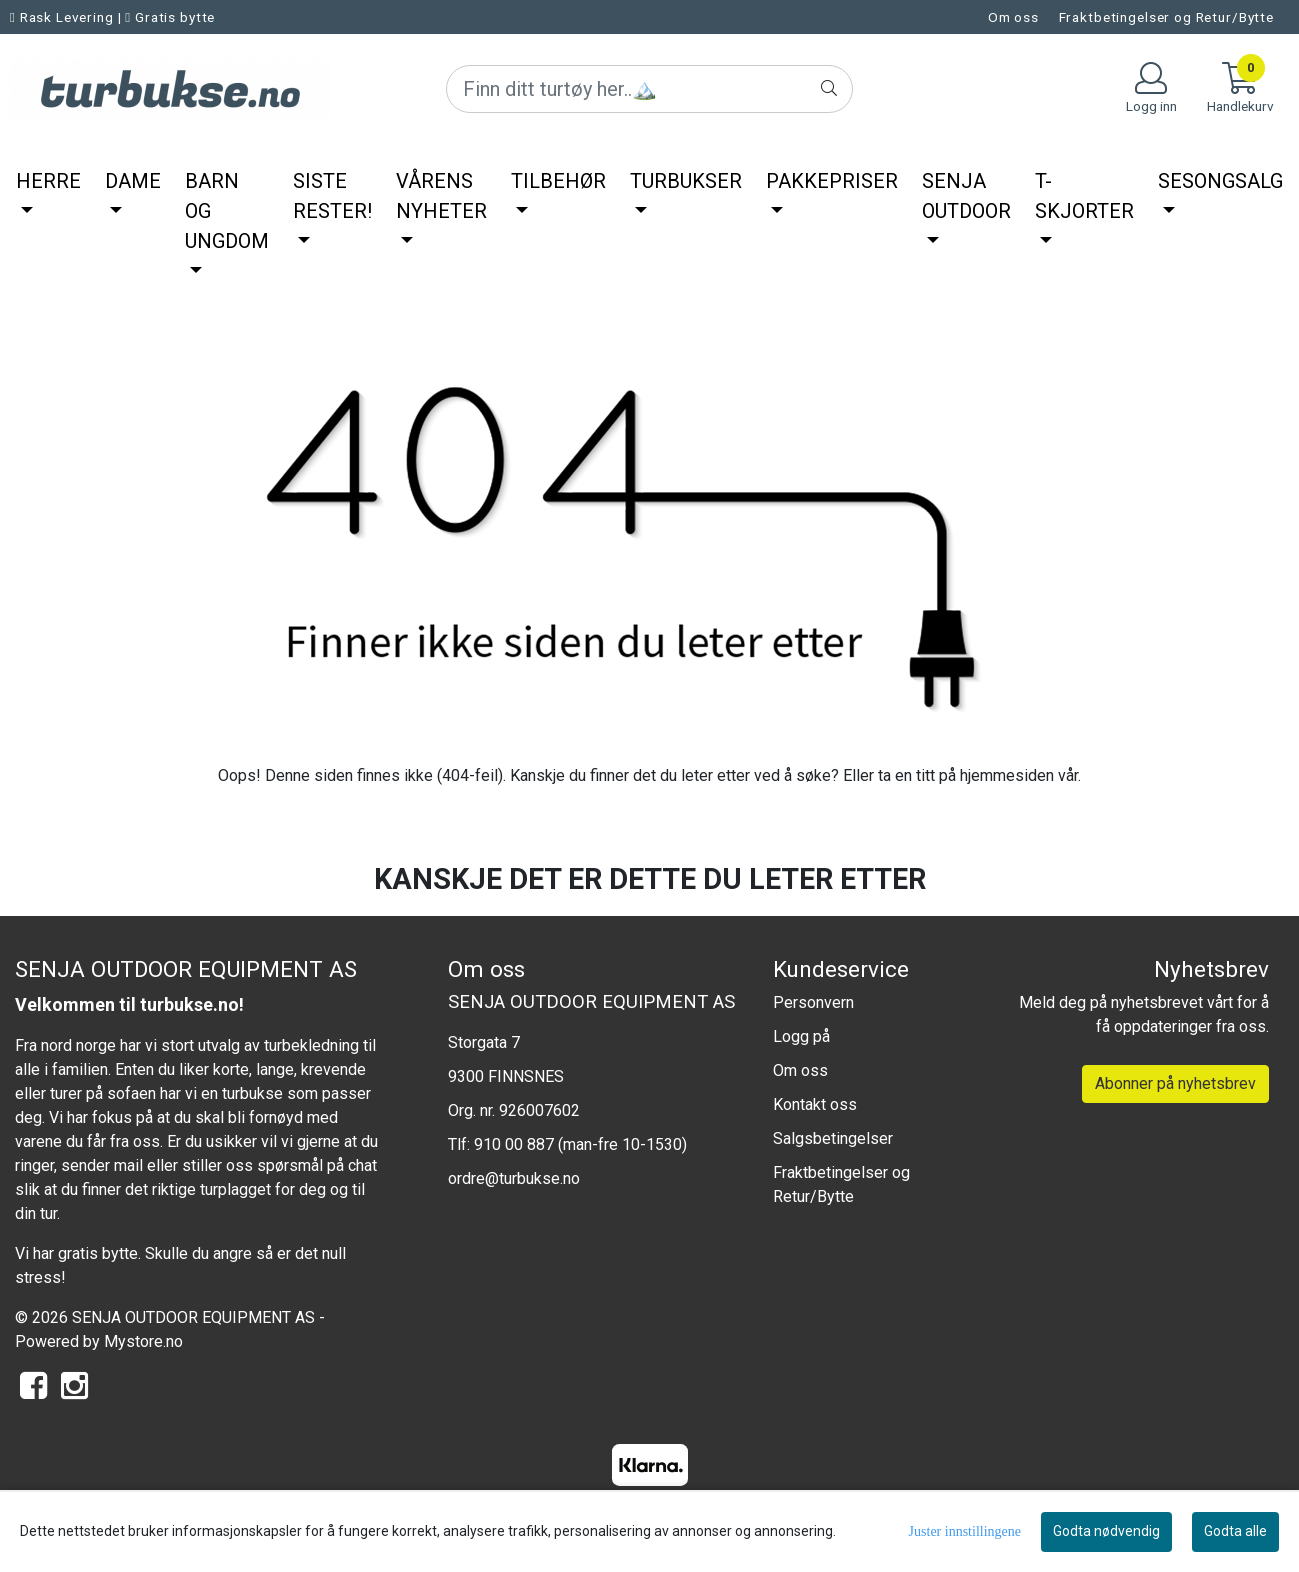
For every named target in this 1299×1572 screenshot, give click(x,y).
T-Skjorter (1084, 196)
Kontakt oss (815, 1104)
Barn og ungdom (227, 211)
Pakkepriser (832, 181)
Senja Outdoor (966, 196)
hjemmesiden (1007, 775)
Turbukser (686, 181)
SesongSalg (1220, 181)
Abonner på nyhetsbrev (1175, 1083)
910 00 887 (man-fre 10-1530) (580, 1144)
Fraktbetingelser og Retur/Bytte (1166, 17)
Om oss (1013, 17)
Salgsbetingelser (833, 1138)
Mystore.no (143, 1341)
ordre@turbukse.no (514, 1178)
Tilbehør (558, 181)
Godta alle (1235, 1531)
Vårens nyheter (441, 196)
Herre (48, 181)
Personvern (813, 1002)
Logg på (801, 1036)
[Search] (649, 89)
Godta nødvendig (1106, 1531)
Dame (133, 181)
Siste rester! (332, 196)
